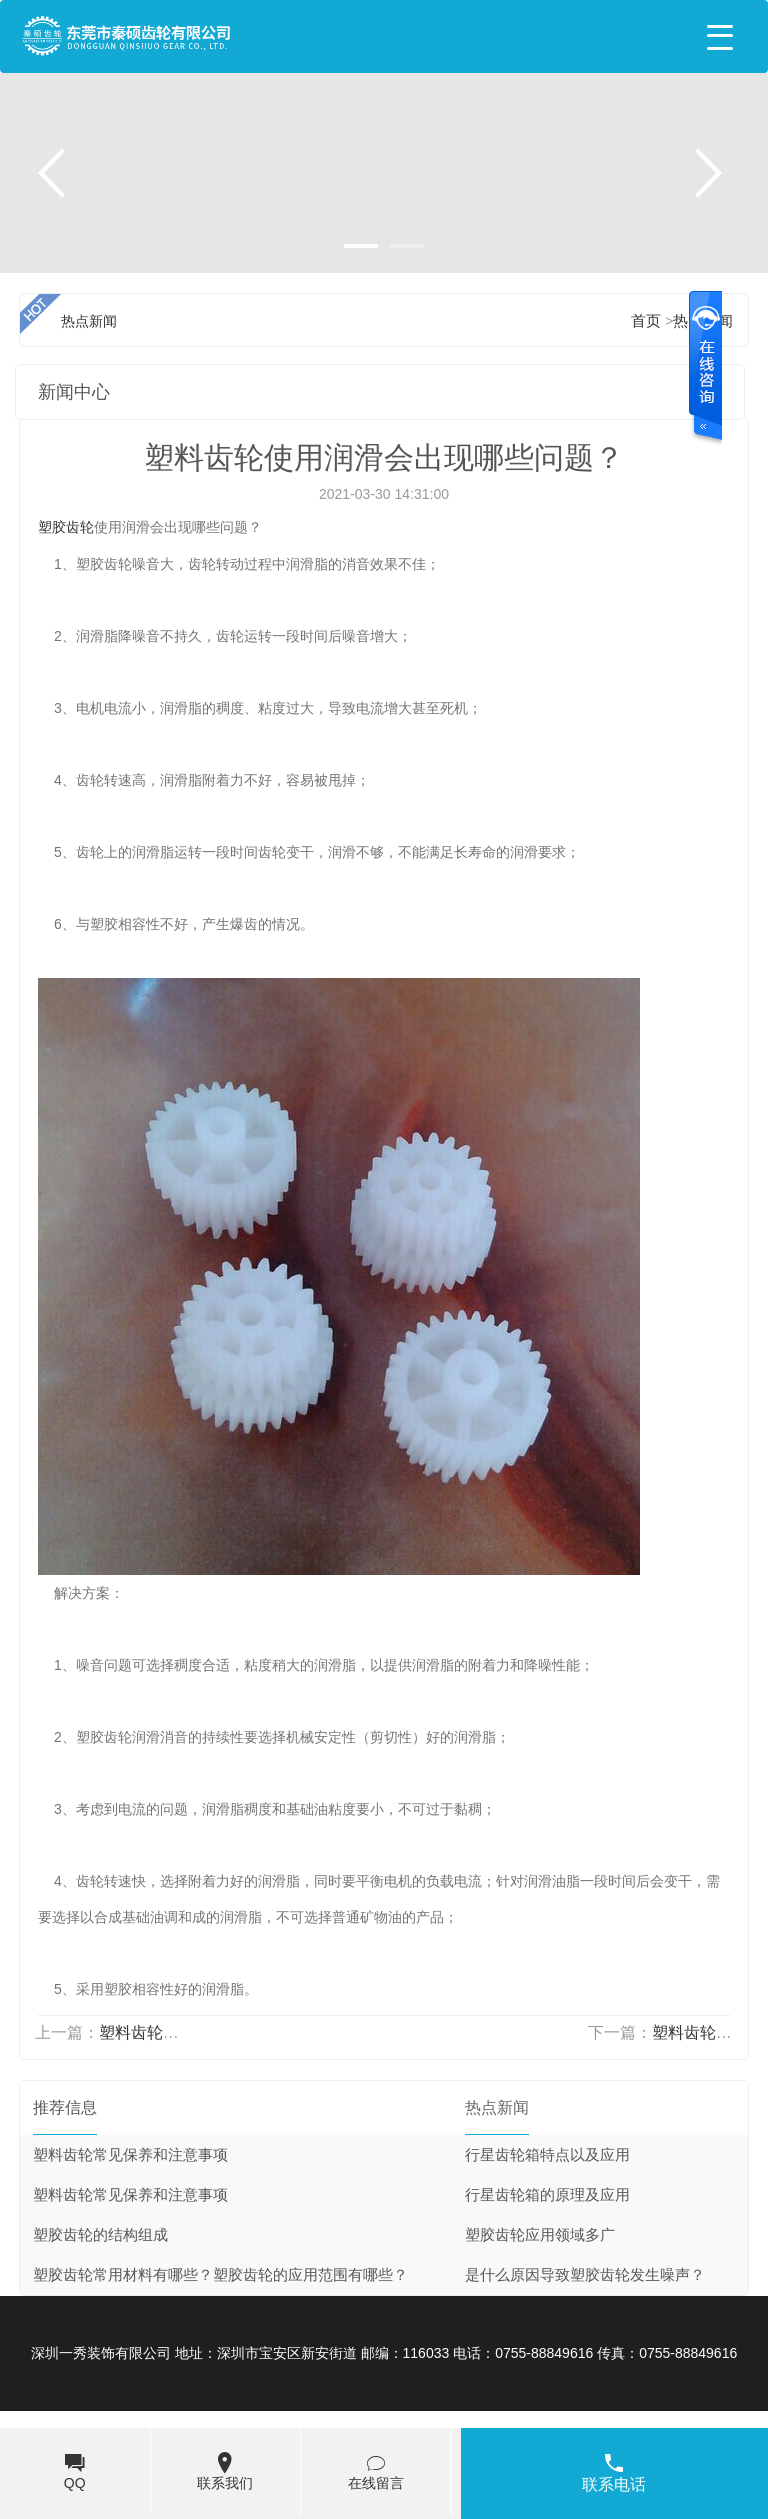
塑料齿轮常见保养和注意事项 (130, 2155)
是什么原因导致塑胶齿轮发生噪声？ (585, 2275)
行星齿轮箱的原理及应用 (547, 2195)
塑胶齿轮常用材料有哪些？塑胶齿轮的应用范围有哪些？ (220, 2275)
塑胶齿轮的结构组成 (100, 2235)
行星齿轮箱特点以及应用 (547, 2155)
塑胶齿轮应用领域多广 (540, 2235)
